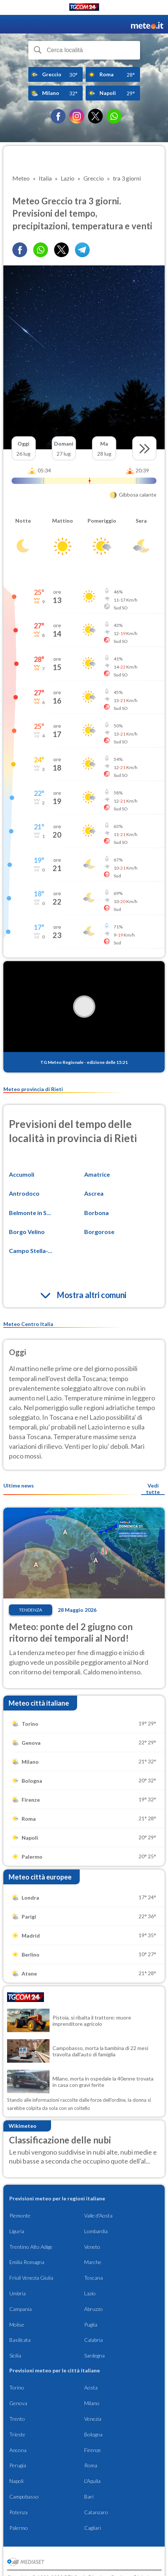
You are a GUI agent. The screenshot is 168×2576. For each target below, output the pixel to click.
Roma (90, 2465)
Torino (16, 2387)
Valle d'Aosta (98, 2215)
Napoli (16, 2481)
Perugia (17, 2465)
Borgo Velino (27, 1231)
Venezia (92, 2419)
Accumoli (21, 1174)
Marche (92, 2262)
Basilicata (20, 2340)
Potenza (18, 2512)
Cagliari (92, 2528)
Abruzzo (93, 2309)
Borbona (96, 1212)
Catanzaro (96, 2512)
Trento (17, 2419)
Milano (91, 2403)
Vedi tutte (153, 1488)
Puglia (90, 2324)
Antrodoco (24, 1193)
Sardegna (94, 2355)
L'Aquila (92, 2481)
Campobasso (24, 2496)
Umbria (17, 2293)
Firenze (92, 2450)
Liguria (16, 2231)
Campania (20, 2309)
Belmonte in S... (30, 1212)
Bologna (93, 2434)
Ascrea (94, 1193)
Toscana (93, 2277)
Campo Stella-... (30, 1250)
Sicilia (15, 2355)
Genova (18, 2403)
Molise (16, 2324)
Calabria (93, 2340)
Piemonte (20, 2215)
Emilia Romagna (26, 2262)
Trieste (17, 2434)
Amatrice (97, 1174)
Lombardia (96, 2231)
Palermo (18, 2528)
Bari (88, 2496)
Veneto (92, 2247)
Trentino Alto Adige (31, 2247)
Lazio (90, 2293)
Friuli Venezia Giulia (31, 2277)
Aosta (91, 2387)
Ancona (17, 2450)
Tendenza (30, 1610)
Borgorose (99, 1231)
